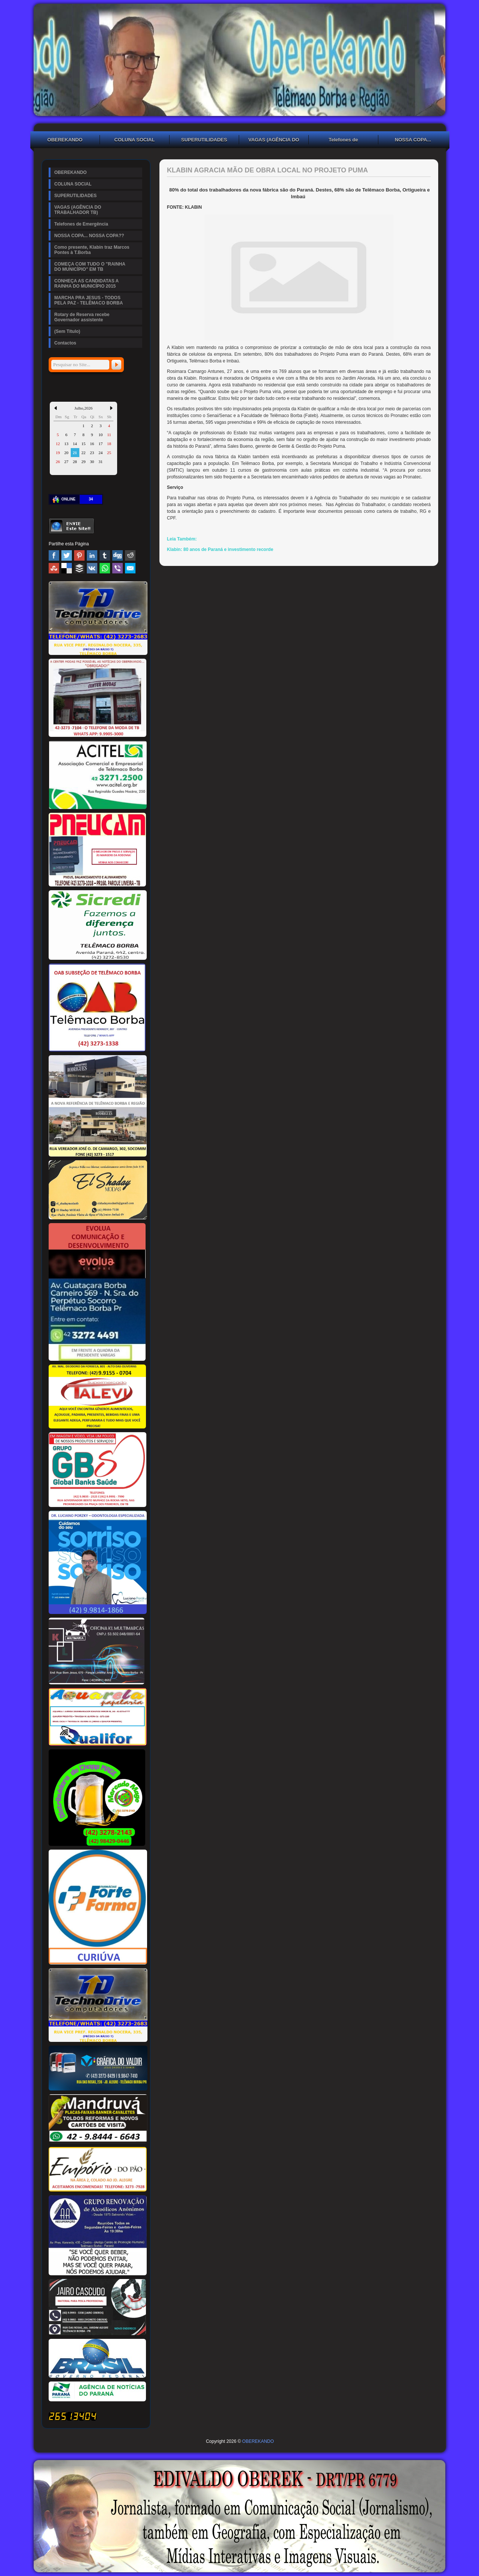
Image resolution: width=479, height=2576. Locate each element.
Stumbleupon (54, 568)
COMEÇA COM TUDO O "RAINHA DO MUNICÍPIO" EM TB (89, 266)
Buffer (79, 568)
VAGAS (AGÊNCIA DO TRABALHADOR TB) (273, 140)
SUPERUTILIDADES (204, 140)
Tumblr (105, 555)
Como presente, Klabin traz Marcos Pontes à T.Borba (91, 250)
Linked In (92, 555)
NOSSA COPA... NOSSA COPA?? (413, 140)
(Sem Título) (67, 331)
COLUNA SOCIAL (135, 140)
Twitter (66, 555)
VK (92, 568)
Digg (117, 555)
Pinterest (79, 555)
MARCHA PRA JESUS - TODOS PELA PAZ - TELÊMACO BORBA (88, 300)
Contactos (65, 343)
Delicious (66, 568)
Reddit (130, 555)
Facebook (54, 555)
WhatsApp (105, 568)
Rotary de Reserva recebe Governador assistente (81, 317)
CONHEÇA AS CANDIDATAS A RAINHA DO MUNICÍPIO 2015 (86, 283)
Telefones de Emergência (343, 140)
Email (130, 568)
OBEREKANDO (65, 140)
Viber (117, 568)
